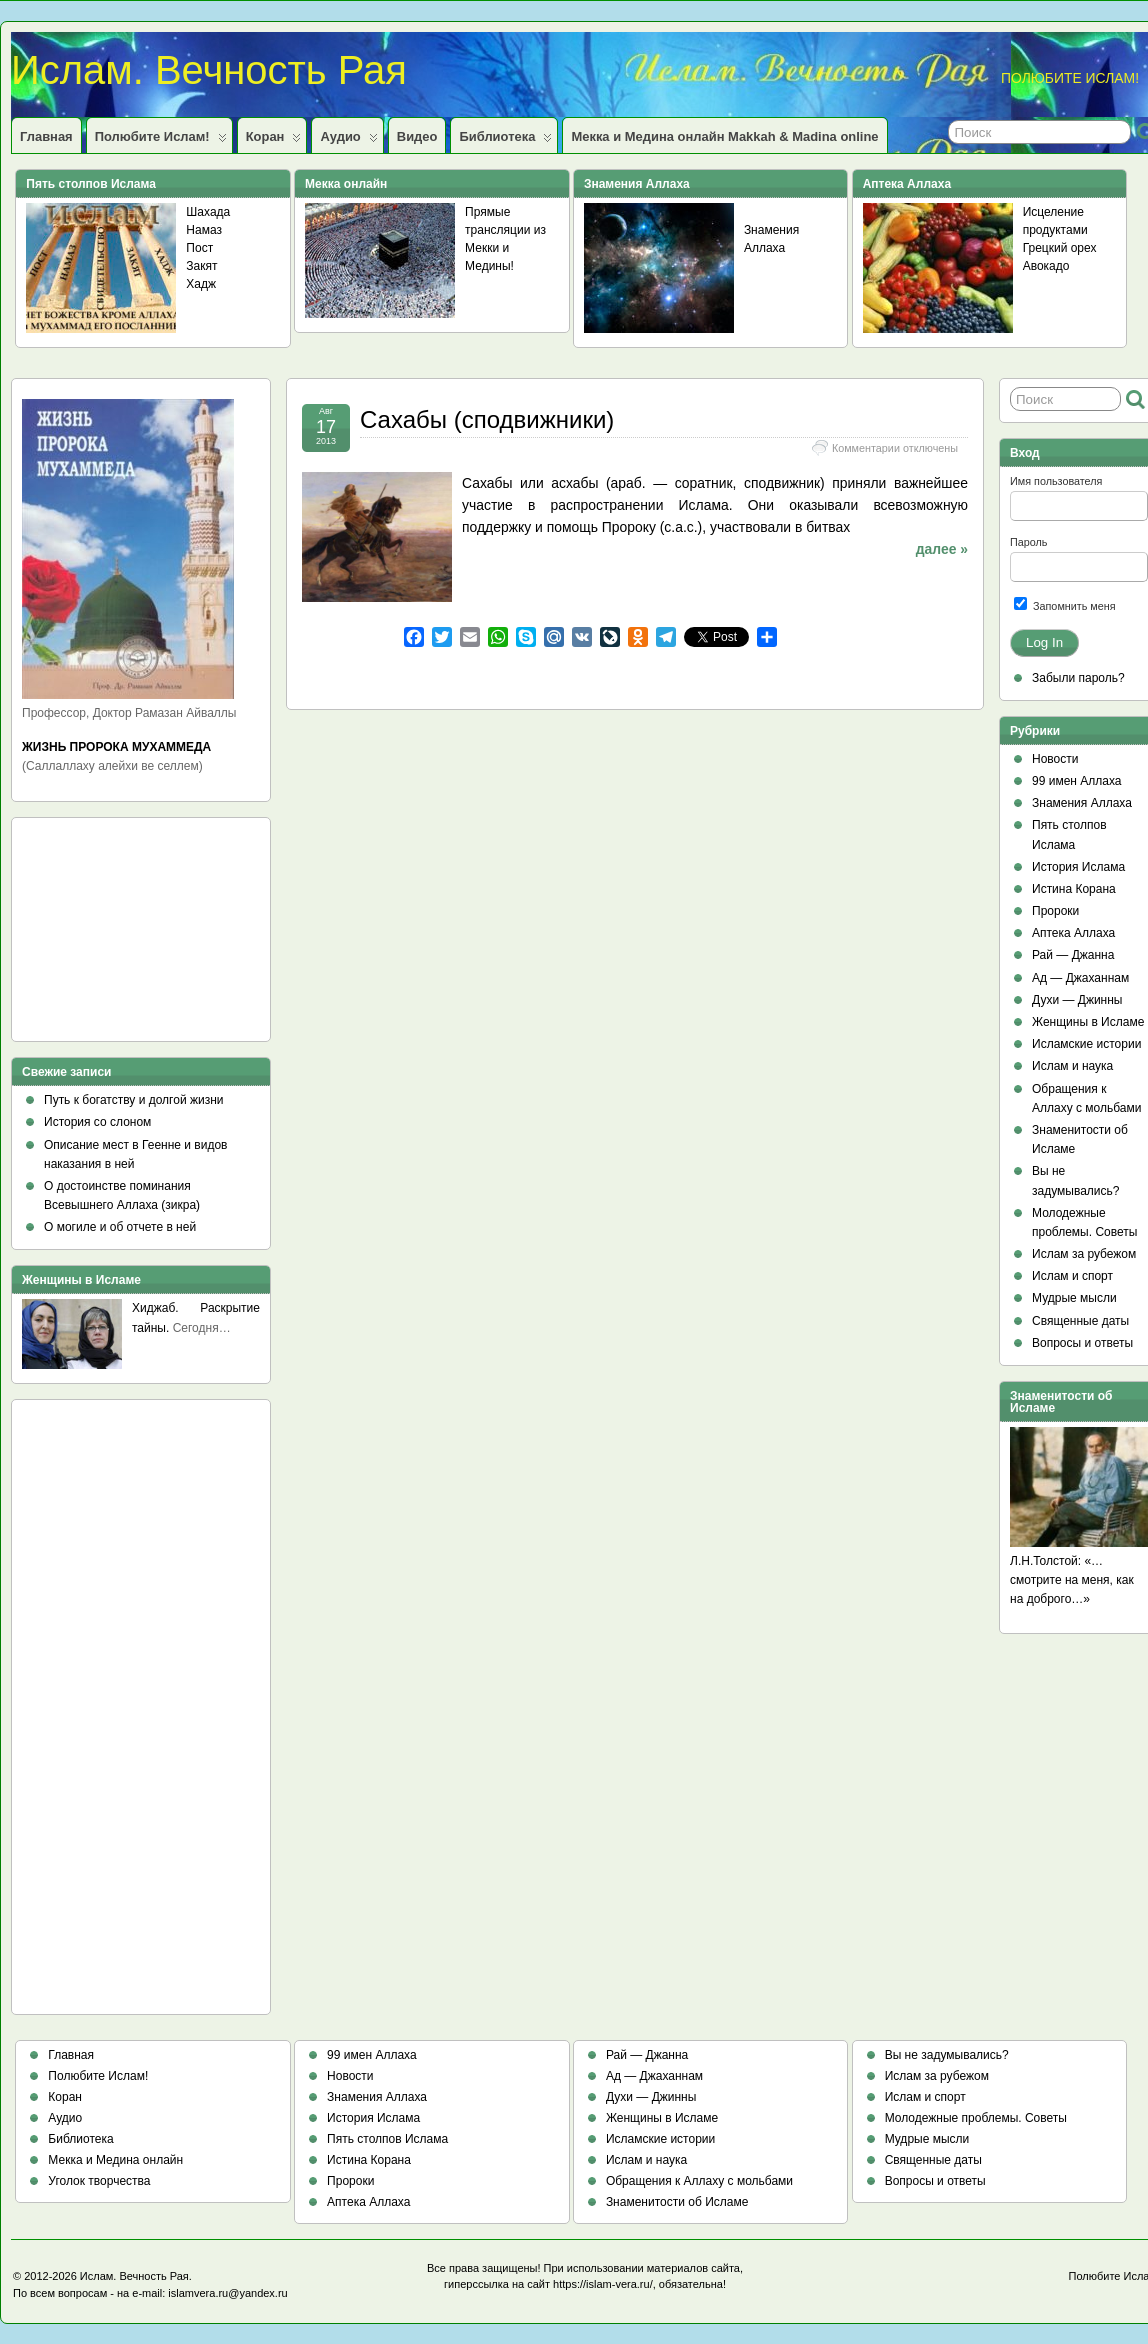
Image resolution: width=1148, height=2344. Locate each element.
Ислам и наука (1072, 1066)
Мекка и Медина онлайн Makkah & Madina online (724, 136)
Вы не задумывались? (947, 2055)
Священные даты (1080, 1321)
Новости (1055, 759)
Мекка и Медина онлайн (115, 2160)
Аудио (348, 141)
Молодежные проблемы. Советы (976, 2118)
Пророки (1055, 911)
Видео (417, 136)
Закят (201, 266)
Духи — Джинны (1077, 1000)
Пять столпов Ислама (387, 2139)
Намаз (204, 230)
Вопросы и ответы (1082, 1343)
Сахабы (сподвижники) (487, 419)
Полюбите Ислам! (161, 141)
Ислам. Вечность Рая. (136, 2276)
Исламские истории (1086, 1044)
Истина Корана (1074, 889)
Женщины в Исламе (1088, 1022)
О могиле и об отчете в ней (120, 1227)
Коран (274, 141)
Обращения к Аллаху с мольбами (699, 2181)
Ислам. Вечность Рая (209, 70)
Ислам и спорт (1072, 1276)
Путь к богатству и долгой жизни (134, 1100)
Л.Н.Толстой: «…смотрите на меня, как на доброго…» (1072, 1580)
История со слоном (97, 1122)
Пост (199, 248)
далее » (942, 549)
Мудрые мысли (1074, 1298)
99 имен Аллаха (1077, 781)
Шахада (208, 212)
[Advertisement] (112, 936)
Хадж (201, 284)
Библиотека (505, 141)
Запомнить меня (1065, 604)
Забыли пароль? (1078, 678)
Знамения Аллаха (1082, 803)
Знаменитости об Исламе (677, 2202)
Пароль (1028, 542)
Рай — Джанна (1073, 955)
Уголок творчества (99, 2181)
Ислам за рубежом (1084, 1254)
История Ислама (1078, 867)
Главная (46, 136)
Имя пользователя (1056, 481)
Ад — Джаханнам (1080, 978)
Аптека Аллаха (1073, 933)
